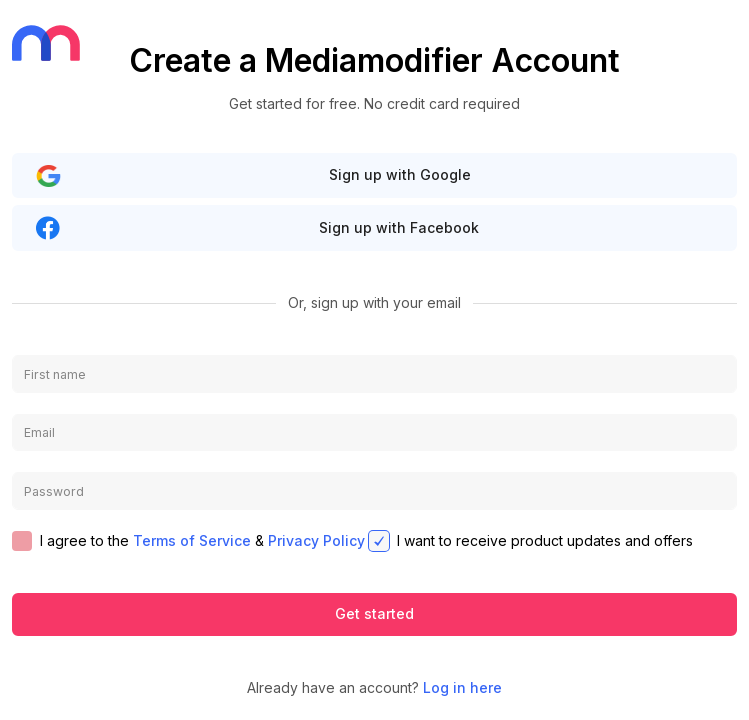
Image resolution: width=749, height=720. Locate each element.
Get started (374, 613)
